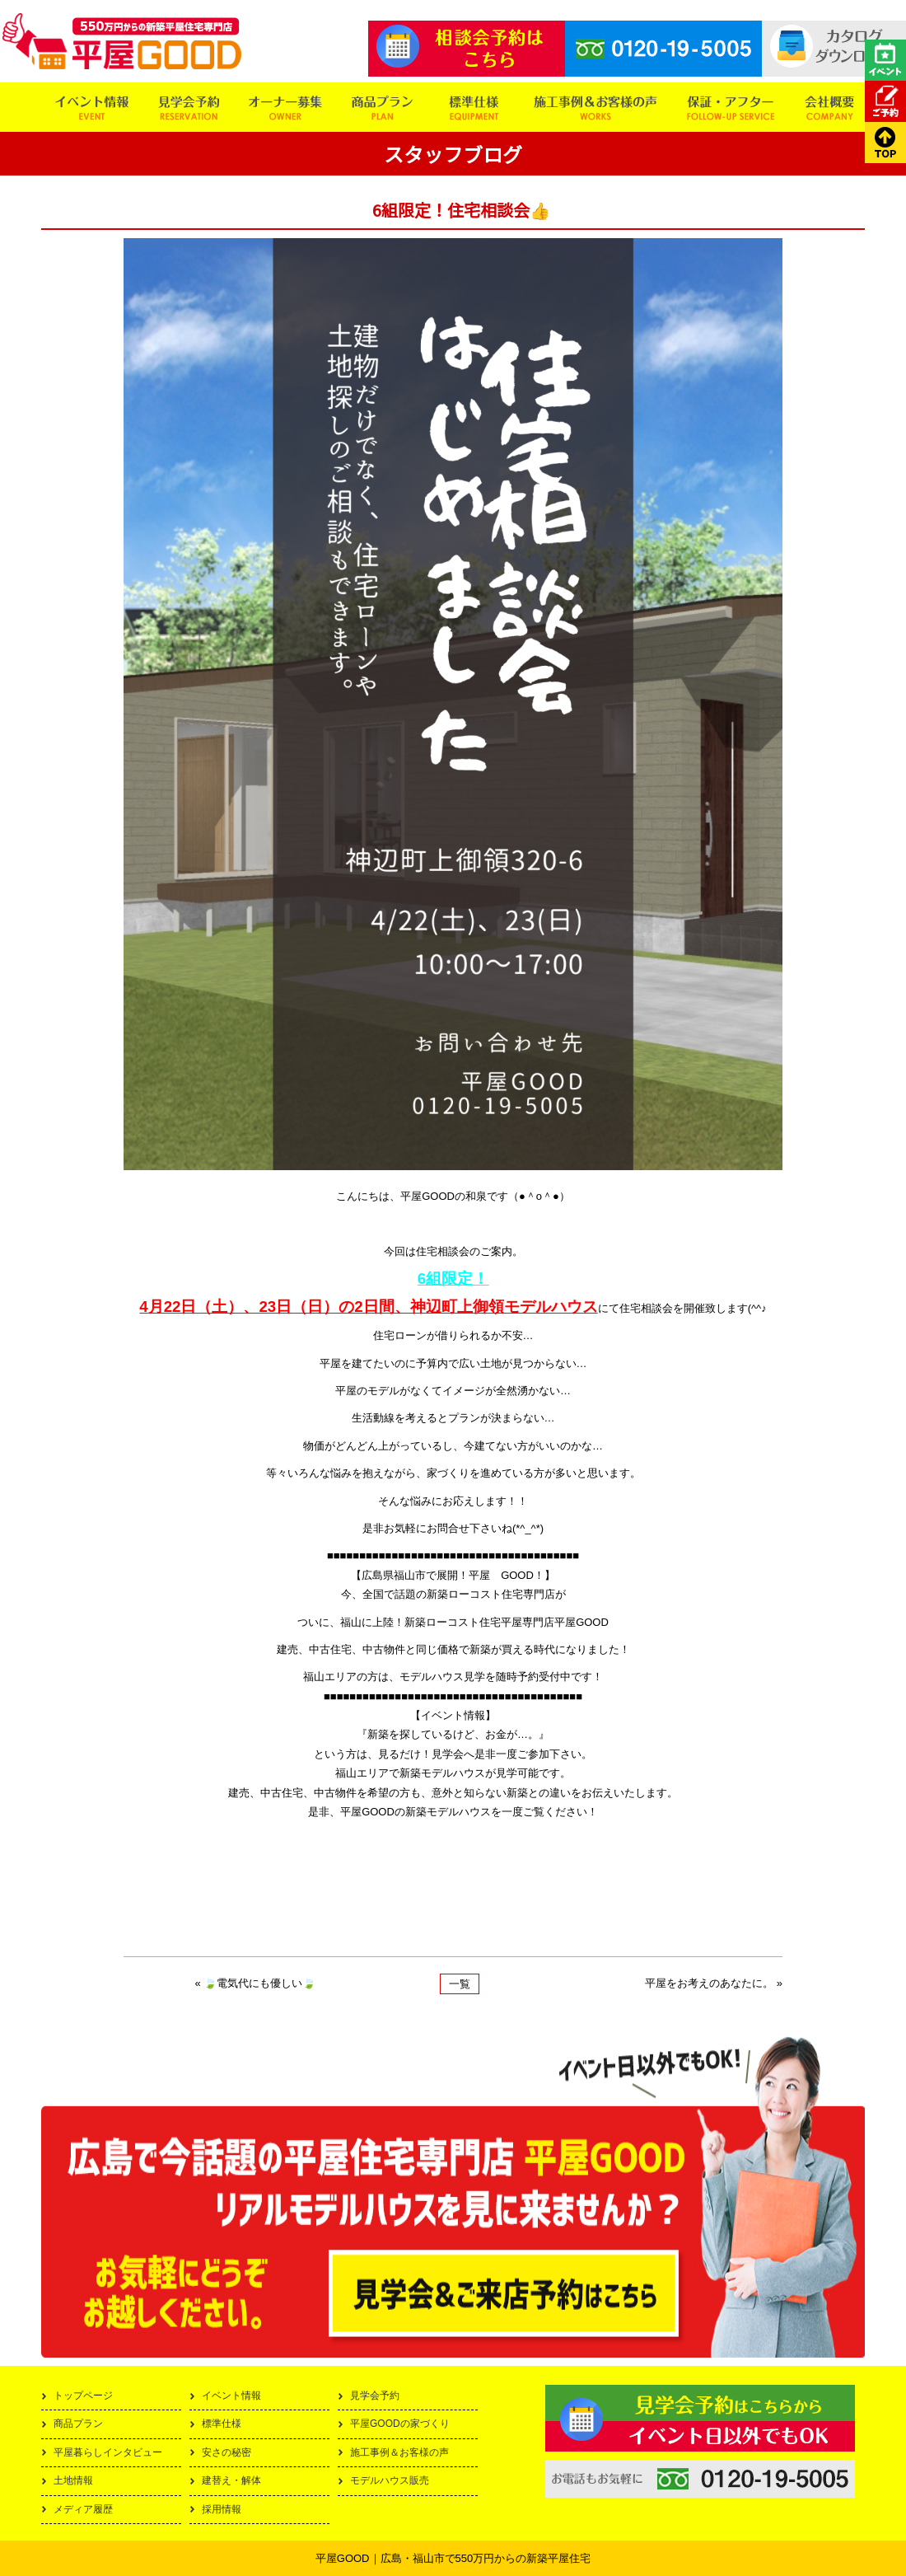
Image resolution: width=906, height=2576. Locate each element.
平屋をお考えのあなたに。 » (713, 1983)
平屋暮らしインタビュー (108, 2452)
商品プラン (78, 2423)
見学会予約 (374, 2395)
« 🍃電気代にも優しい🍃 (255, 1983)
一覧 (459, 1984)
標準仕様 (221, 2423)
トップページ (83, 2395)
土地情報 (73, 2480)
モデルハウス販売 (389, 2480)
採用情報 (221, 2509)
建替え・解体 (231, 2480)
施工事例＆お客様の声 (399, 2452)
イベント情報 (231, 2395)
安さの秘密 (226, 2452)
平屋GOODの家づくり (400, 2423)
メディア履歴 (83, 2509)
